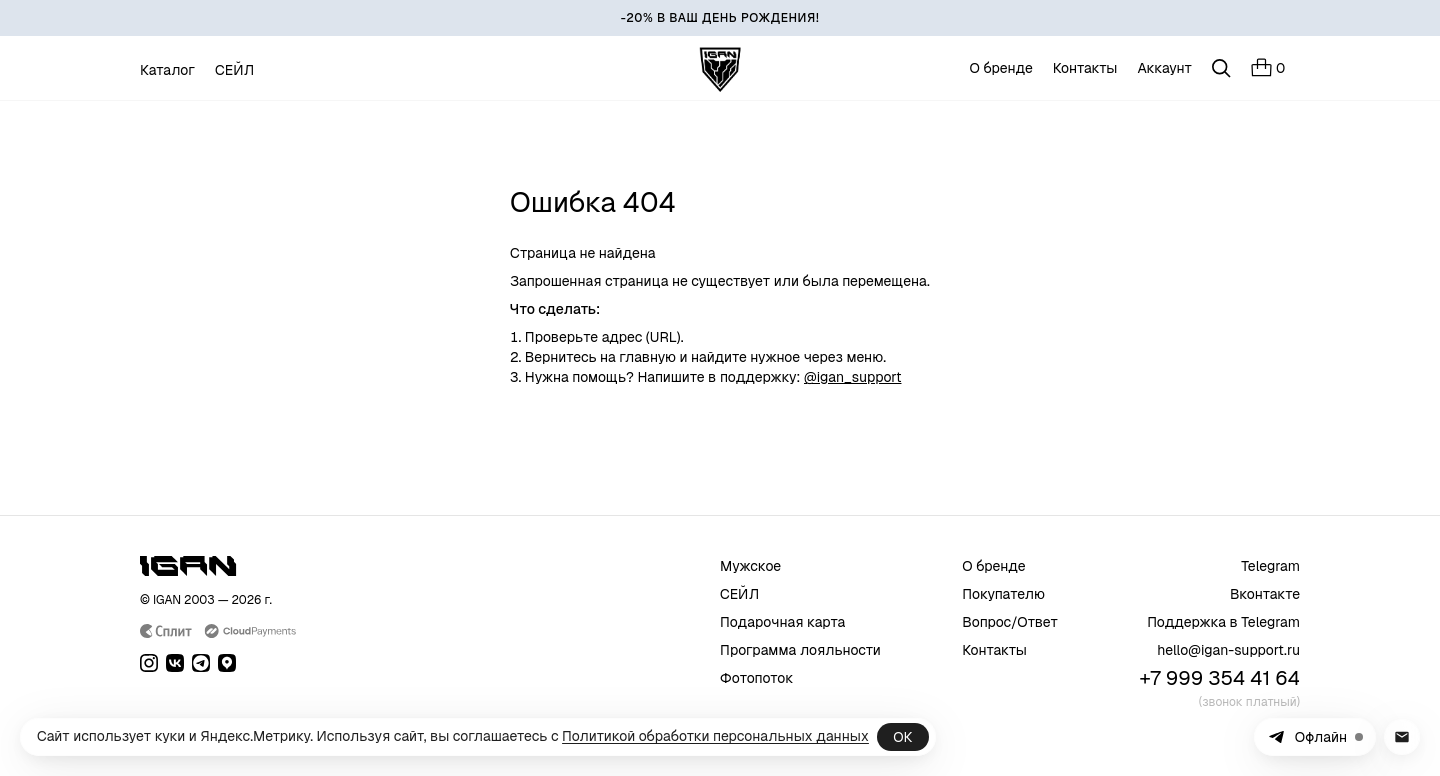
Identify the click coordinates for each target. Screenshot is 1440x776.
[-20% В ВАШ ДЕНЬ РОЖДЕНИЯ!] (720, 18)
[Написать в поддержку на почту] (1402, 737)
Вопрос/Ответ (1010, 622)
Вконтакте (1265, 594)
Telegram (1270, 566)
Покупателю (1003, 594)
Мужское (750, 566)
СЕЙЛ (234, 70)
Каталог (167, 70)
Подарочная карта (782, 622)
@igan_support (852, 377)
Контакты (1085, 68)
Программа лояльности (800, 650)
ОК (902, 737)
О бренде (1001, 68)
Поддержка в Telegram (1223, 622)
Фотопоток (757, 678)
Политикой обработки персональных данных (715, 736)
